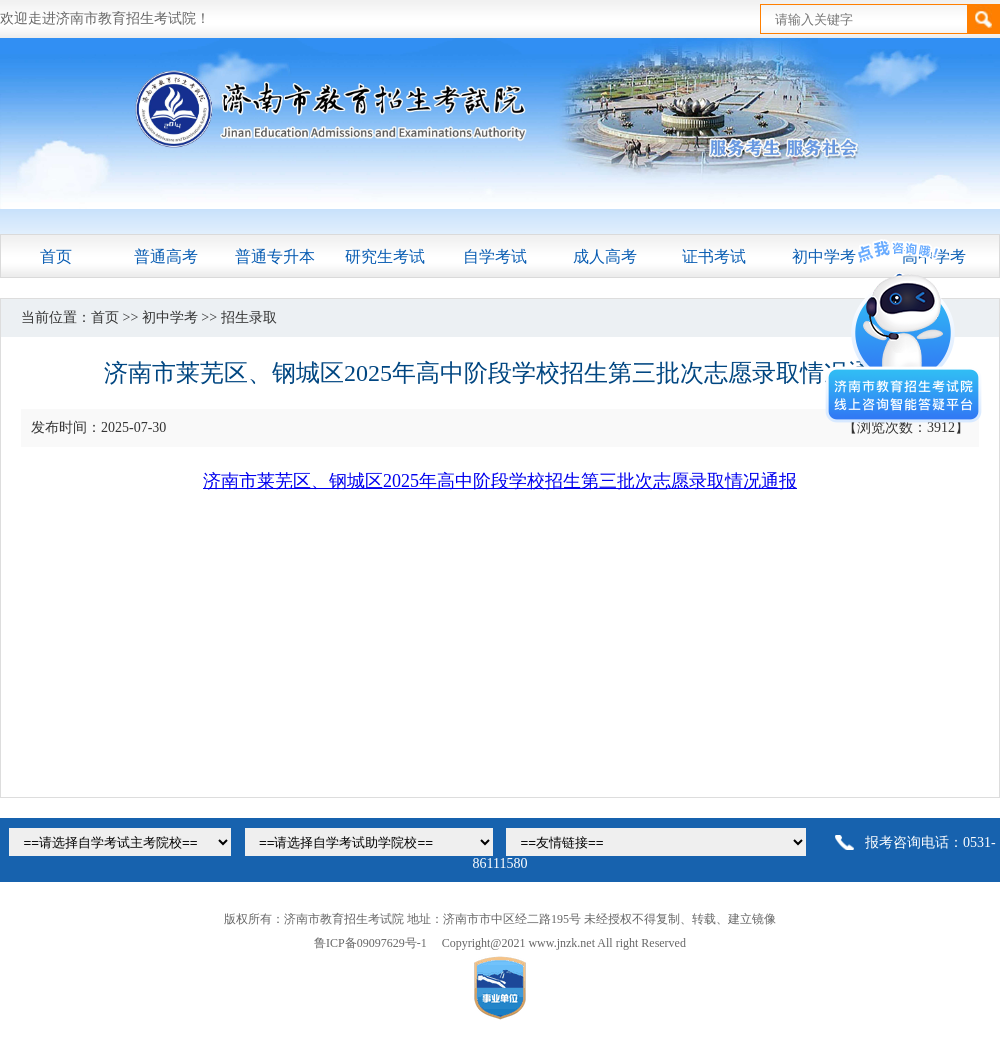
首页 (56, 256)
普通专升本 (275, 256)
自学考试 (495, 256)
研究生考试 (385, 256)
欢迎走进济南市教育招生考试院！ (105, 18)
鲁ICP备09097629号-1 (370, 943)
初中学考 (170, 317)
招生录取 (249, 317)
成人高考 (605, 256)
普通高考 (166, 256)
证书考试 (714, 256)
